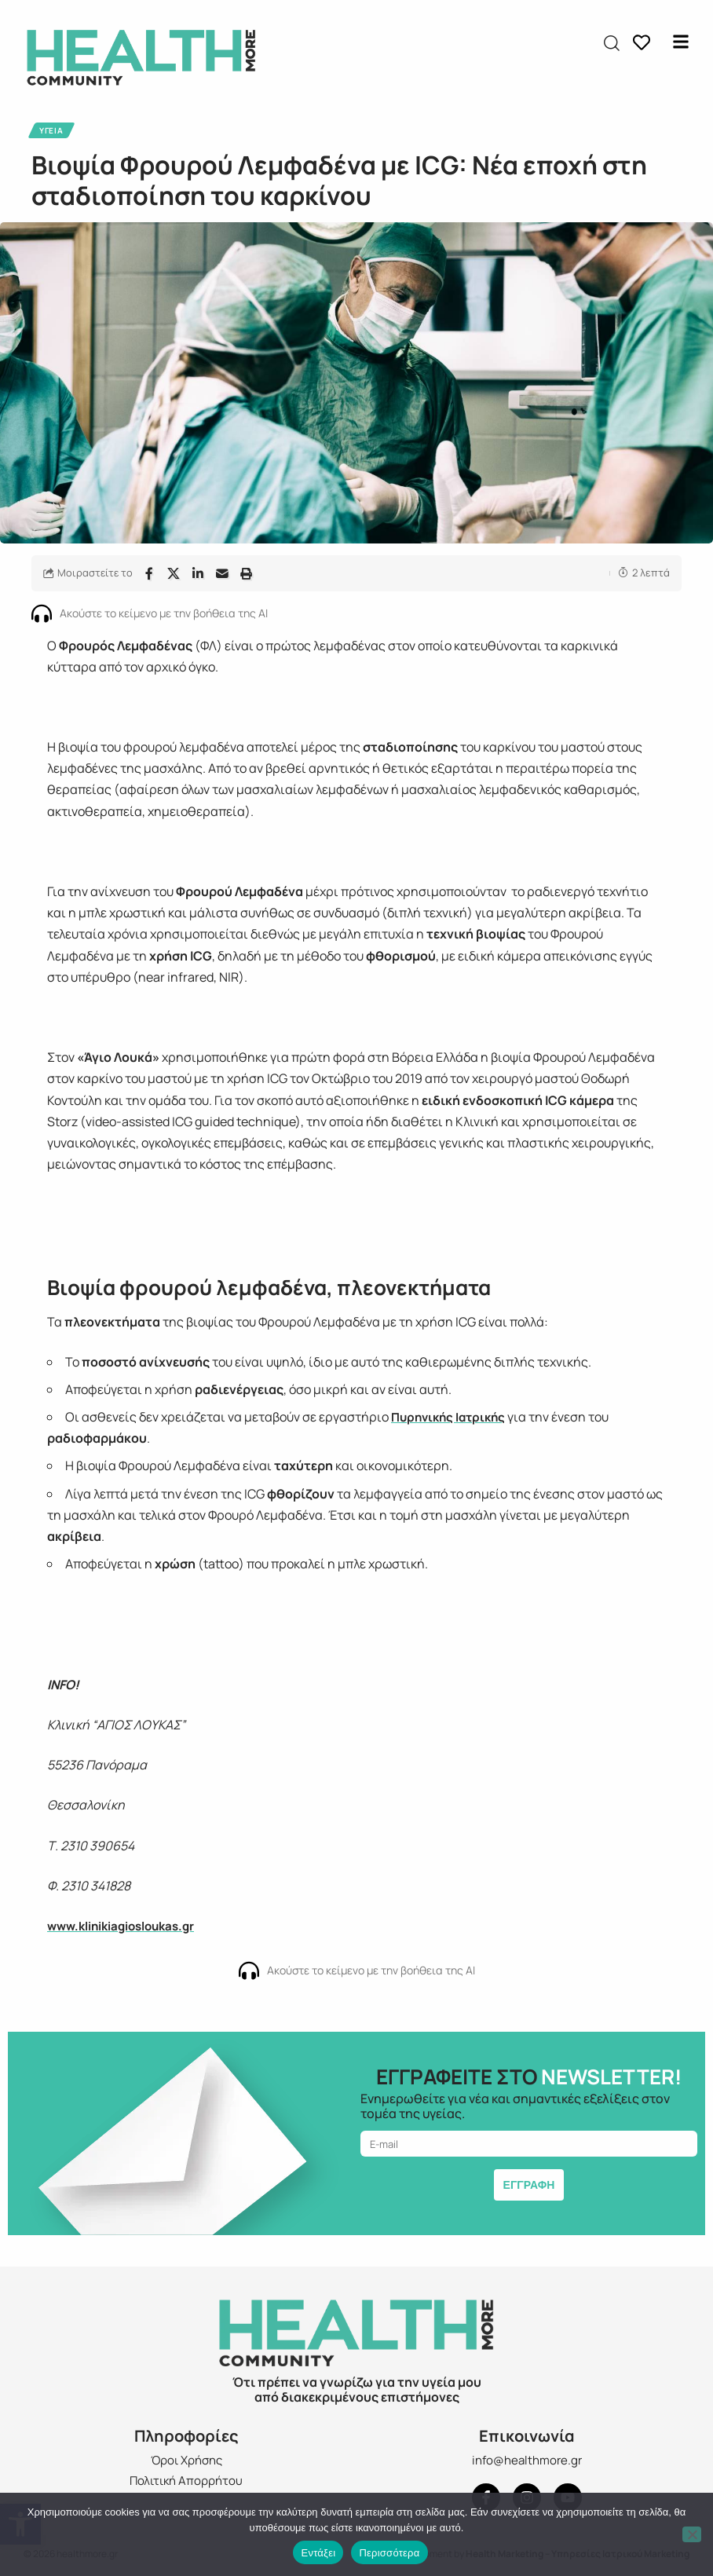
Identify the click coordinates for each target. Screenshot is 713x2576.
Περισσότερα (389, 2553)
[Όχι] (691, 2534)
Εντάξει (318, 2553)
